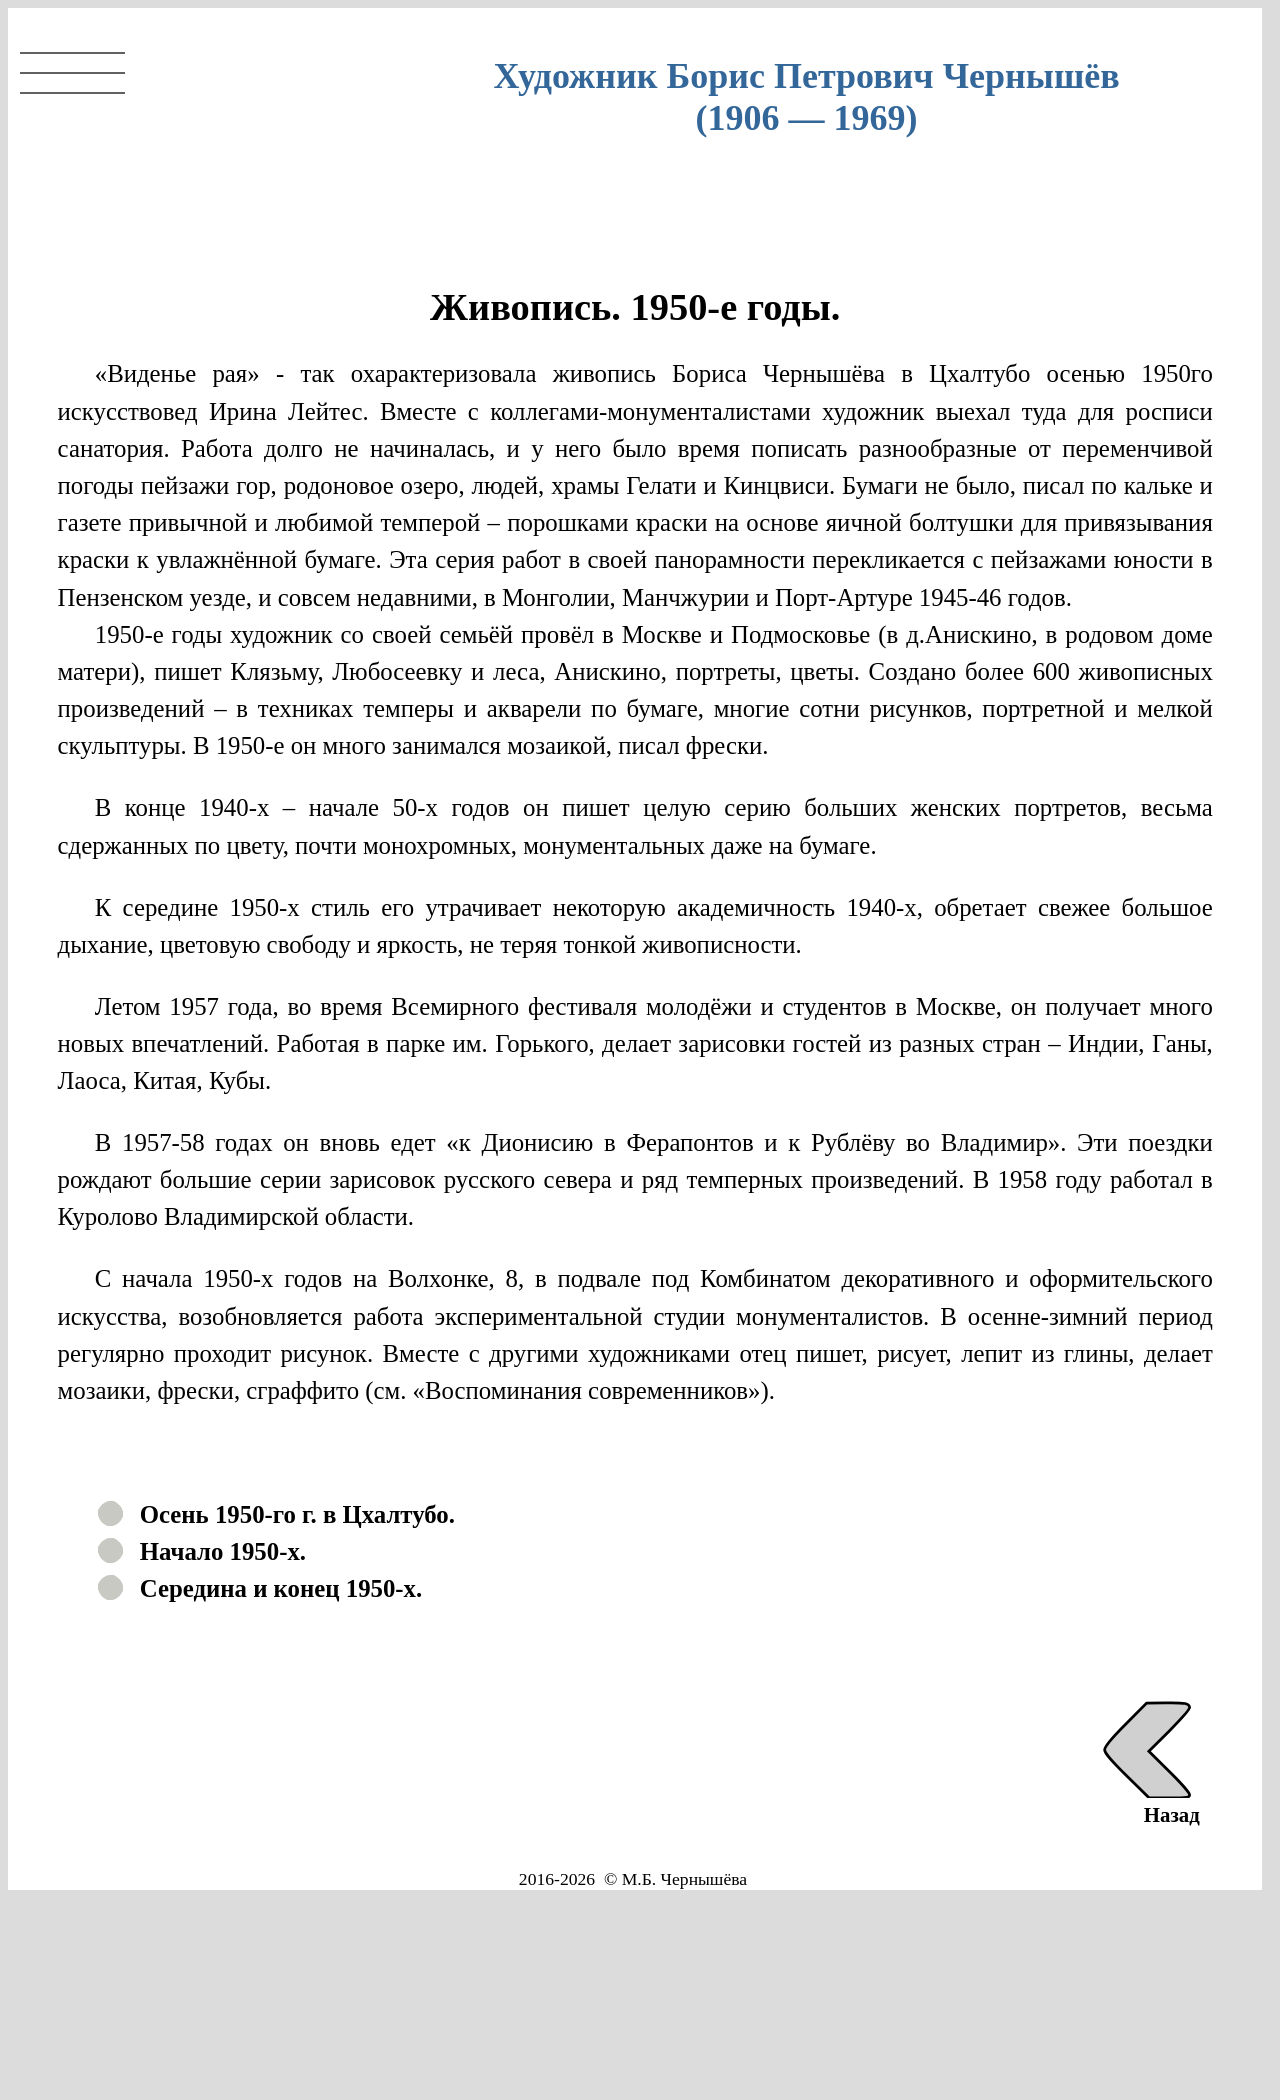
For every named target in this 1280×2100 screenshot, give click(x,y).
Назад (1148, 1802)
